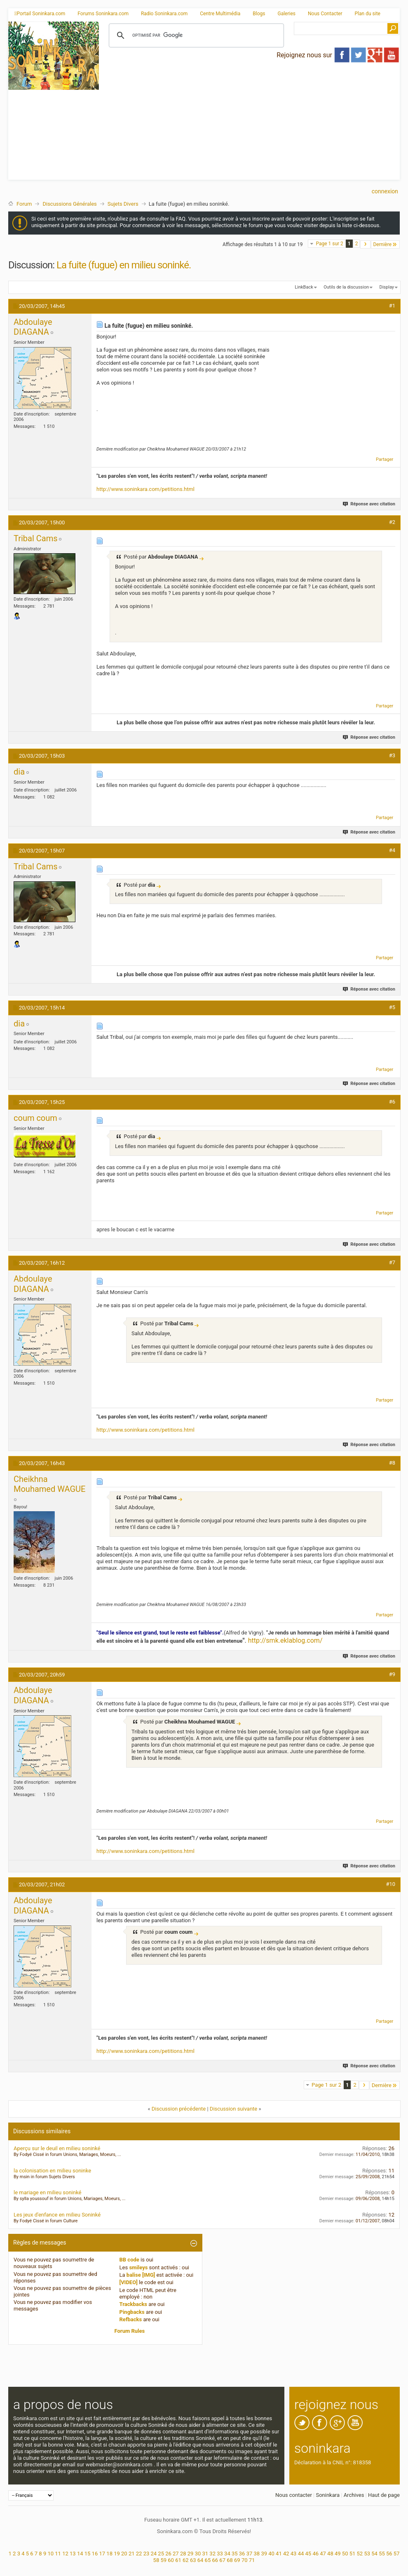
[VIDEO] (129, 2282)
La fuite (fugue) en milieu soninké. (123, 265)
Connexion (385, 191)
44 (301, 2553)
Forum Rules (130, 2331)
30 (198, 2553)
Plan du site (367, 13)
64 (200, 2560)
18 (109, 2553)
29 (191, 2553)
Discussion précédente (179, 2109)
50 (345, 2553)
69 (237, 2560)
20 (124, 2553)
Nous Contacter (325, 13)
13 (73, 2553)
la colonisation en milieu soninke (52, 2170)
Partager (384, 459)
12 (65, 2553)
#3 (392, 755)
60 (171, 2560)
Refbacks (131, 2319)
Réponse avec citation (369, 504)
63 (193, 2560)
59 (163, 2560)
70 (245, 2560)
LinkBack (304, 287)
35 (235, 2553)
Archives (354, 2495)
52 (360, 2553)
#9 (392, 1674)
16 (95, 2553)
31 (205, 2553)
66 (215, 2560)
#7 (392, 1262)
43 (294, 2553)
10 (50, 2553)
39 (264, 2553)
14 (80, 2553)
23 (146, 2553)
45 (308, 2553)
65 (208, 2560)
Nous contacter (293, 2495)
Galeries (286, 13)
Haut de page (384, 2495)
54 (374, 2553)
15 (87, 2553)
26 (168, 2553)
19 (117, 2553)
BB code (129, 2260)
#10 (390, 1884)
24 (153, 2553)
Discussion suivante (233, 2109)
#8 (392, 1463)
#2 (392, 522)
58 (156, 2560)
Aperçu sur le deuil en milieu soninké (57, 2148)
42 (286, 2553)
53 (367, 2553)
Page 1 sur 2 (329, 244)
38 (257, 2553)
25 (161, 2553)
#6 (392, 1102)
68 (230, 2560)
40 (271, 2553)
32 (212, 2553)
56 (389, 2553)
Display (386, 287)
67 (222, 2560)
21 (132, 2553)
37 (249, 2553)
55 (382, 2553)
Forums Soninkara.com (103, 13)
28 (183, 2553)
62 (186, 2560)
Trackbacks (134, 2304)
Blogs (259, 13)
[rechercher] (195, 35)
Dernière (385, 244)
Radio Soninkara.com (164, 13)
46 (315, 2553)
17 (102, 2553)
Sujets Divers (123, 204)
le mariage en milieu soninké (47, 2192)
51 (352, 2553)
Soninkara (328, 2495)
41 (279, 2553)
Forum (24, 204)
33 (220, 2553)
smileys (138, 2267)
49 (338, 2553)
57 (397, 2553)
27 (176, 2553)
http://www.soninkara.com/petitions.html (145, 489)
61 (178, 2560)
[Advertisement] (249, 122)
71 (252, 2560)
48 (330, 2553)
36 (242, 2553)
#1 (392, 306)
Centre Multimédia (220, 13)
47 (323, 2553)
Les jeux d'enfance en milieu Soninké (57, 2215)
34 (227, 2553)
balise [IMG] (141, 2275)
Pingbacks (132, 2312)
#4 (392, 850)
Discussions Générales (69, 204)
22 (139, 2553)
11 (58, 2553)
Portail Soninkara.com (39, 13)
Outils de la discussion (346, 287)
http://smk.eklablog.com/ (285, 1640)
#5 (392, 1007)
